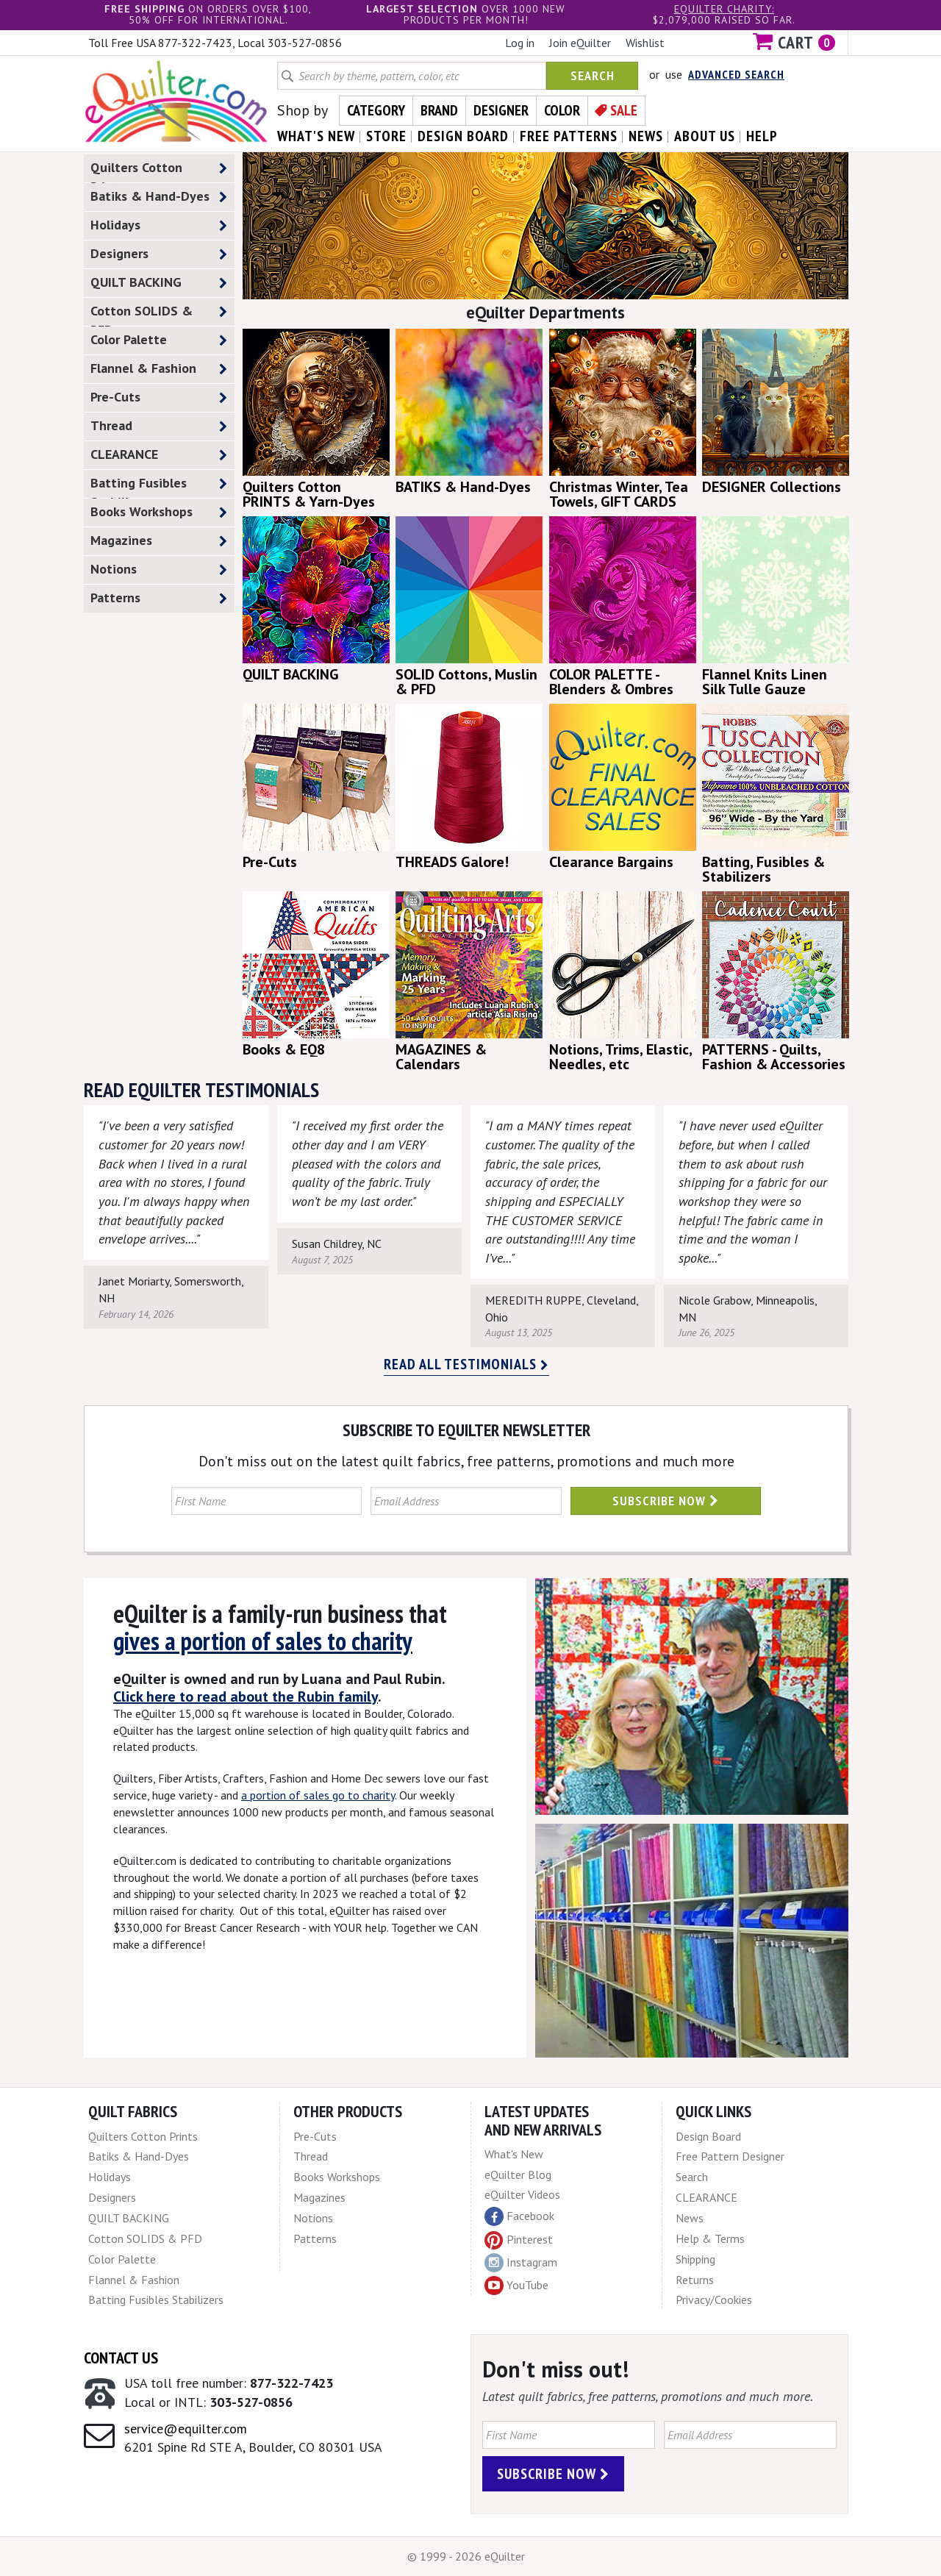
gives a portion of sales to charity (262, 1640)
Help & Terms (710, 2238)
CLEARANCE (158, 455)
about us (704, 136)
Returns (695, 2279)
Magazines (158, 541)
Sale (623, 110)
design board (463, 136)
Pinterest (518, 2239)
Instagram (520, 2262)
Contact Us (121, 2357)
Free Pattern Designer (730, 2156)
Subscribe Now (665, 1500)
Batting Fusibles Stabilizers (158, 486)
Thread (158, 426)
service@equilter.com (185, 2428)
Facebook (519, 2216)
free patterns (569, 136)
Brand (439, 110)
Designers (158, 254)
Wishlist (645, 42)
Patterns (158, 598)
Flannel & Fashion (158, 369)
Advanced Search (736, 74)
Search (592, 75)
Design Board (708, 2136)
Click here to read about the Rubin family (245, 1696)
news (646, 136)
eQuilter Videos (522, 2194)
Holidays (158, 225)
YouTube (516, 2285)
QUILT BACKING (158, 283)
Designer (501, 110)
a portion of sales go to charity (318, 1795)
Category (376, 110)
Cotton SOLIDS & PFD (158, 314)
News (690, 2218)
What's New (513, 2154)
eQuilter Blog (517, 2174)
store (386, 136)
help (762, 136)
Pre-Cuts (158, 397)
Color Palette (158, 340)
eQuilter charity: (724, 8)
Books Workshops (158, 512)
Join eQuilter (580, 42)
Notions (158, 569)
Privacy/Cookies (714, 2299)
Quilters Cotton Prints (158, 170)
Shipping (695, 2259)
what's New (316, 136)
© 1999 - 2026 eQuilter (466, 2556)
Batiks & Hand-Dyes (158, 197)
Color (562, 110)
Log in (519, 42)
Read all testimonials (466, 1364)
